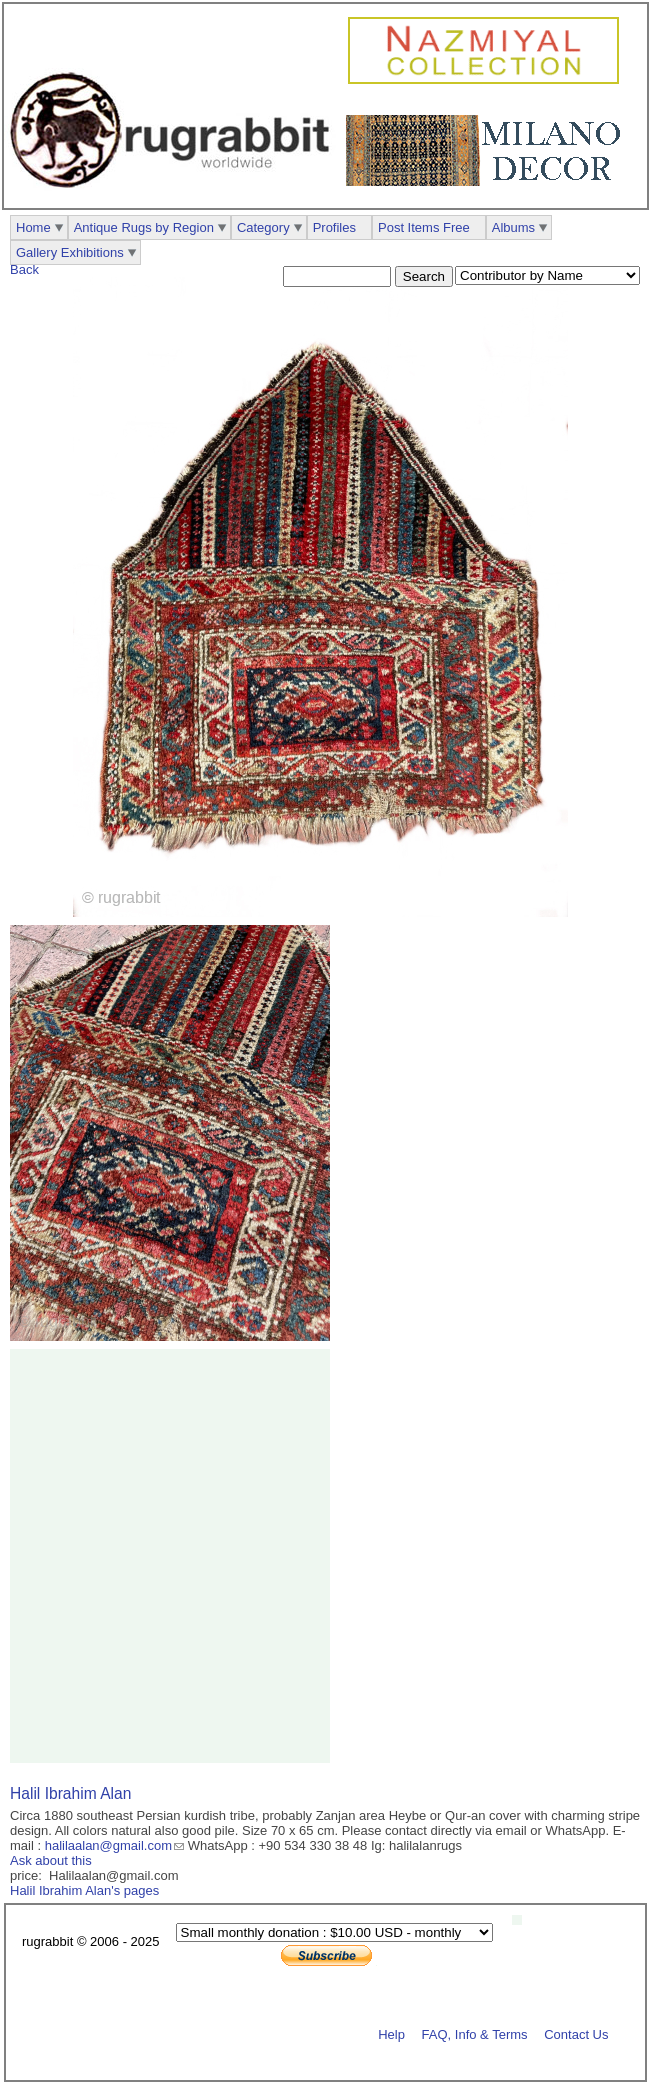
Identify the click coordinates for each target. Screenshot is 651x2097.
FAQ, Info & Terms (475, 2033)
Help (391, 2033)
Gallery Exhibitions (70, 252)
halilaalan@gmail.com (108, 1845)
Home (33, 227)
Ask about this (51, 1860)
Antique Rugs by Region (144, 227)
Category (263, 227)
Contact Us (576, 2033)
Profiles (334, 227)
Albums (513, 227)
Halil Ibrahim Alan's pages (84, 1890)
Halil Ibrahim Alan (70, 1793)
